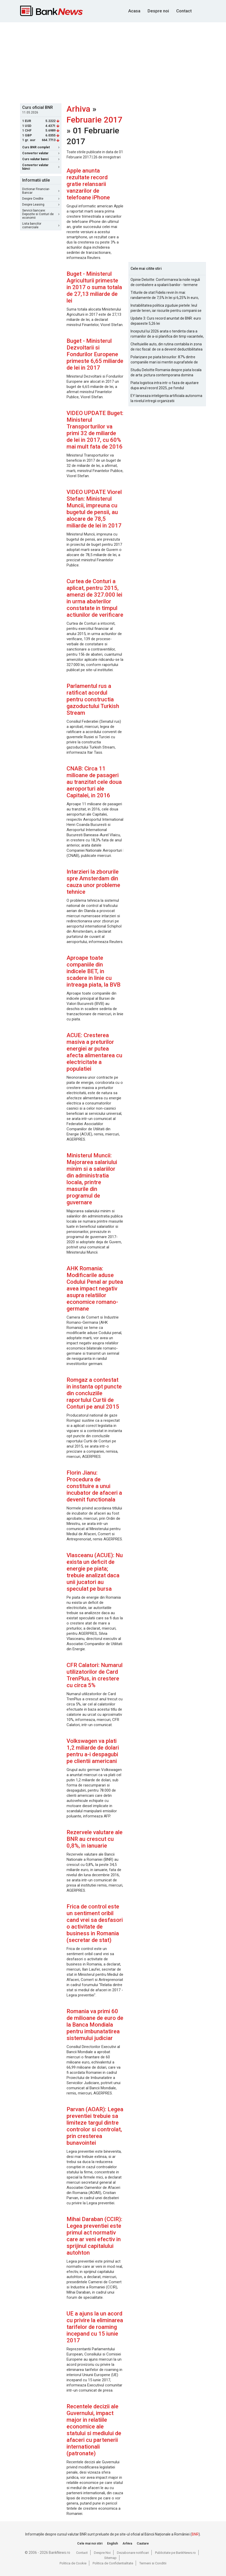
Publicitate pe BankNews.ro (175, 2553)
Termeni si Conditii (152, 2563)
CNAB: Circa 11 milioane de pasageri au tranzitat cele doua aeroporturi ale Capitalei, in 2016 (94, 782)
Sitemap (110, 2558)
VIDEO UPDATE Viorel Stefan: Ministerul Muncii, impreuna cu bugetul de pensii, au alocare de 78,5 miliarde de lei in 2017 (94, 509)
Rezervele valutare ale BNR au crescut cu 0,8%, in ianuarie (95, 1839)
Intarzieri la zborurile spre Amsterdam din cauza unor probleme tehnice (93, 881)
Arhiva (78, 109)
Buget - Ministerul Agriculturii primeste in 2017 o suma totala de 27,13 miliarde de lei (94, 287)
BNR (195, 2534)
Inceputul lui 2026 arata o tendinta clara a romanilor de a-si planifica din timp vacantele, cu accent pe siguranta (167, 334)
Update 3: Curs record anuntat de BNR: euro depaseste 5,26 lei (166, 321)
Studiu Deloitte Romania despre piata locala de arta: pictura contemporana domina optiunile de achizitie (166, 373)
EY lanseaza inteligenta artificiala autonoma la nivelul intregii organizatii (166, 398)
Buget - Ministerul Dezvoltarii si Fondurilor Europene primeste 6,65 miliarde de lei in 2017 (95, 354)
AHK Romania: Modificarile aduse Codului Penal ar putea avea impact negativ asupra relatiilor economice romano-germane (95, 1288)
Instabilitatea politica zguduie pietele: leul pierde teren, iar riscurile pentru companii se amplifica (166, 308)
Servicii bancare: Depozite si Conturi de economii (40, 214)
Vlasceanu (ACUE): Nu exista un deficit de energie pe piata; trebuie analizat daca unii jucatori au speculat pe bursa (95, 1572)
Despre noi (158, 10)
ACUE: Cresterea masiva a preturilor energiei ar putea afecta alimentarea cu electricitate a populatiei (94, 1052)
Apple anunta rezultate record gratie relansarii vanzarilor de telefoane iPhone (88, 184)
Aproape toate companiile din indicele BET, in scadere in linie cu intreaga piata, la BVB (93, 971)
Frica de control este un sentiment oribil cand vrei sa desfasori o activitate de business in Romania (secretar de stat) (95, 1923)
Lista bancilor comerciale (40, 225)
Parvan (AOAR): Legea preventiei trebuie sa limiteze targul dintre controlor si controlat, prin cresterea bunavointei (95, 2126)
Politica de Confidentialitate (113, 2563)
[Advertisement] (123, 62)
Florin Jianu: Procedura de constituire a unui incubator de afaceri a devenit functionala (94, 1486)
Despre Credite (40, 198)
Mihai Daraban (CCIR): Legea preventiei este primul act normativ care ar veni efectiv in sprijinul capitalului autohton (94, 2236)
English (112, 2543)
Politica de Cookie (73, 2563)
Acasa (134, 10)
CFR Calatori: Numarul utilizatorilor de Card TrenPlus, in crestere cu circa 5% (95, 1675)
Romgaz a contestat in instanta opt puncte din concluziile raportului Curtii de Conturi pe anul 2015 (94, 1393)
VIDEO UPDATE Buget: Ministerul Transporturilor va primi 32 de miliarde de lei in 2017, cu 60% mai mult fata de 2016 (95, 430)
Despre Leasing (40, 204)
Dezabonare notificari (133, 2553)
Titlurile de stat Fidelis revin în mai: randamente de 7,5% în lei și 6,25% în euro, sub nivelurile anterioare (165, 295)
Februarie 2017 (94, 120)
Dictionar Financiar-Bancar (40, 190)
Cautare (143, 2543)
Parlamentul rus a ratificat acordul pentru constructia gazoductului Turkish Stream (93, 699)
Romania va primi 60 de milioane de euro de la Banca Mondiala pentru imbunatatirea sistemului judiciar (95, 2024)
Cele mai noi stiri (89, 2543)
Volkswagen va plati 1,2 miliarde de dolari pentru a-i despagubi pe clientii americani (93, 1751)
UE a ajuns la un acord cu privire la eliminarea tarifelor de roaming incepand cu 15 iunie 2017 (95, 2327)
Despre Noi (102, 2553)
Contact (184, 10)
